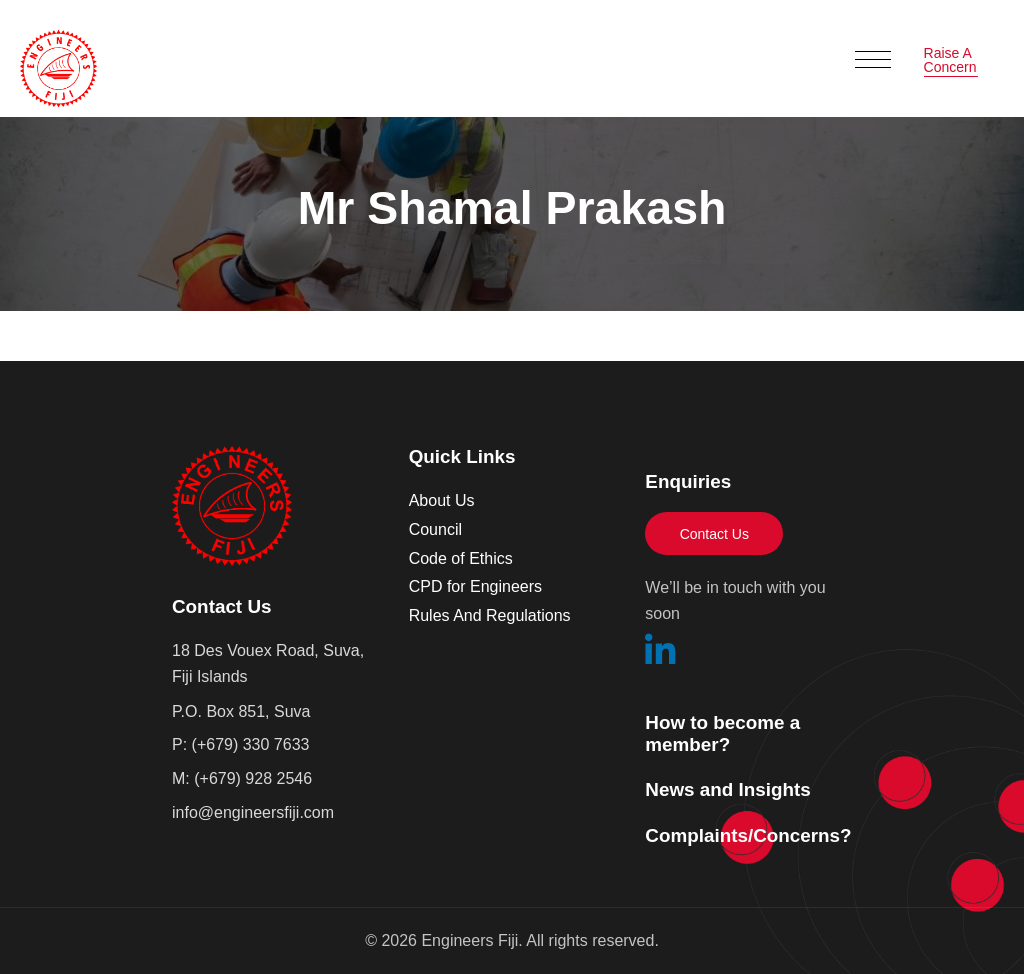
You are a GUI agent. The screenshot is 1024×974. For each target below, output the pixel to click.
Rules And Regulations (490, 615)
